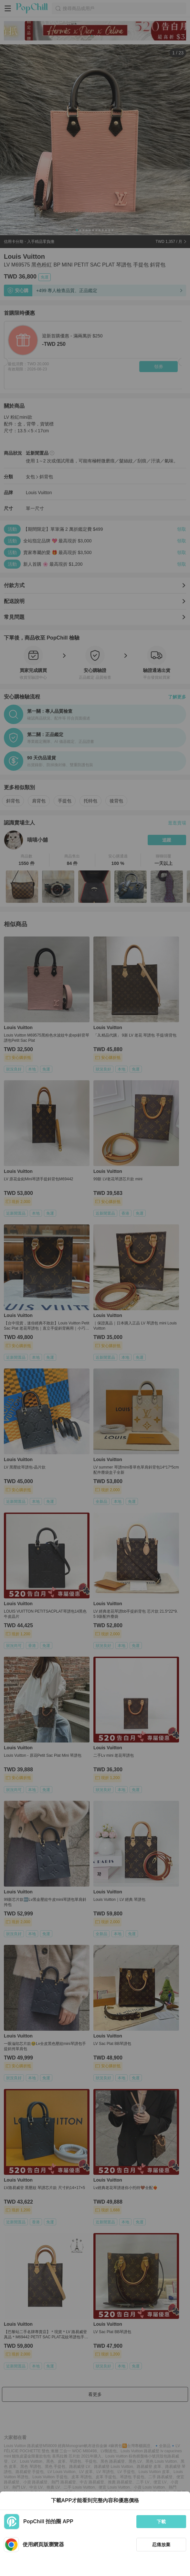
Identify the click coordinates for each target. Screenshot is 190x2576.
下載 (161, 2521)
